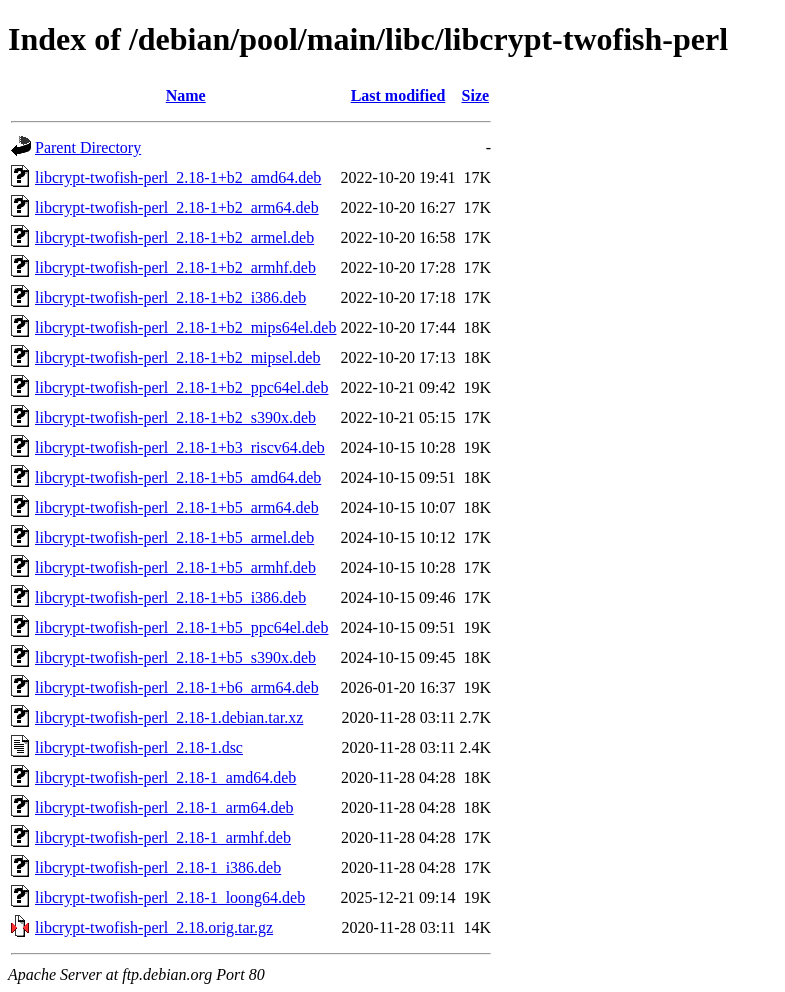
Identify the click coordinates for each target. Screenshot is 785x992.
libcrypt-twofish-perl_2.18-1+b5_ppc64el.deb (181, 627)
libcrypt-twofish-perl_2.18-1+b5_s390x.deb (175, 657)
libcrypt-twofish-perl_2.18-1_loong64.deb (170, 897)
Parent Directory (88, 147)
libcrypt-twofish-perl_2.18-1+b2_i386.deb (170, 297)
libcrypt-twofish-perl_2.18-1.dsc (139, 747)
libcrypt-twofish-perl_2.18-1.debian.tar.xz (169, 717)
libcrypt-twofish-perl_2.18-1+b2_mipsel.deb (177, 357)
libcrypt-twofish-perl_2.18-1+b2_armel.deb (174, 237)
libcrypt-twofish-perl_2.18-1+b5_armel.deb (174, 537)
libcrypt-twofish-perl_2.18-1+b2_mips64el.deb (185, 327)
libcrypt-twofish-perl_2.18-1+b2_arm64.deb (177, 207)
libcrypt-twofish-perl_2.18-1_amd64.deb (165, 777)
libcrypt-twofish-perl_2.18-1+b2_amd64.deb (178, 177)
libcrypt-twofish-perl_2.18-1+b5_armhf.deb (175, 567)
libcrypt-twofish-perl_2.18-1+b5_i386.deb (170, 597)
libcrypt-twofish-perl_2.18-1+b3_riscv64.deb (180, 447)
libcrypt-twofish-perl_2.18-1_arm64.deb (164, 807)
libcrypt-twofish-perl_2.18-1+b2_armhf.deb (175, 267)
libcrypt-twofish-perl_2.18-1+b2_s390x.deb (175, 417)
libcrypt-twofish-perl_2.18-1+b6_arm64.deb (177, 687)
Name (186, 95)
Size (476, 95)
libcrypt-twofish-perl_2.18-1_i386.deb (158, 867)
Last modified (398, 95)
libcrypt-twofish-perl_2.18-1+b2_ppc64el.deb (181, 387)
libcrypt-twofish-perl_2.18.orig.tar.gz (154, 927)
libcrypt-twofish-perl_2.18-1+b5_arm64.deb (177, 507)
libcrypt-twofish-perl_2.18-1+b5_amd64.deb (178, 477)
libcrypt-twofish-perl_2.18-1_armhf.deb (163, 837)
